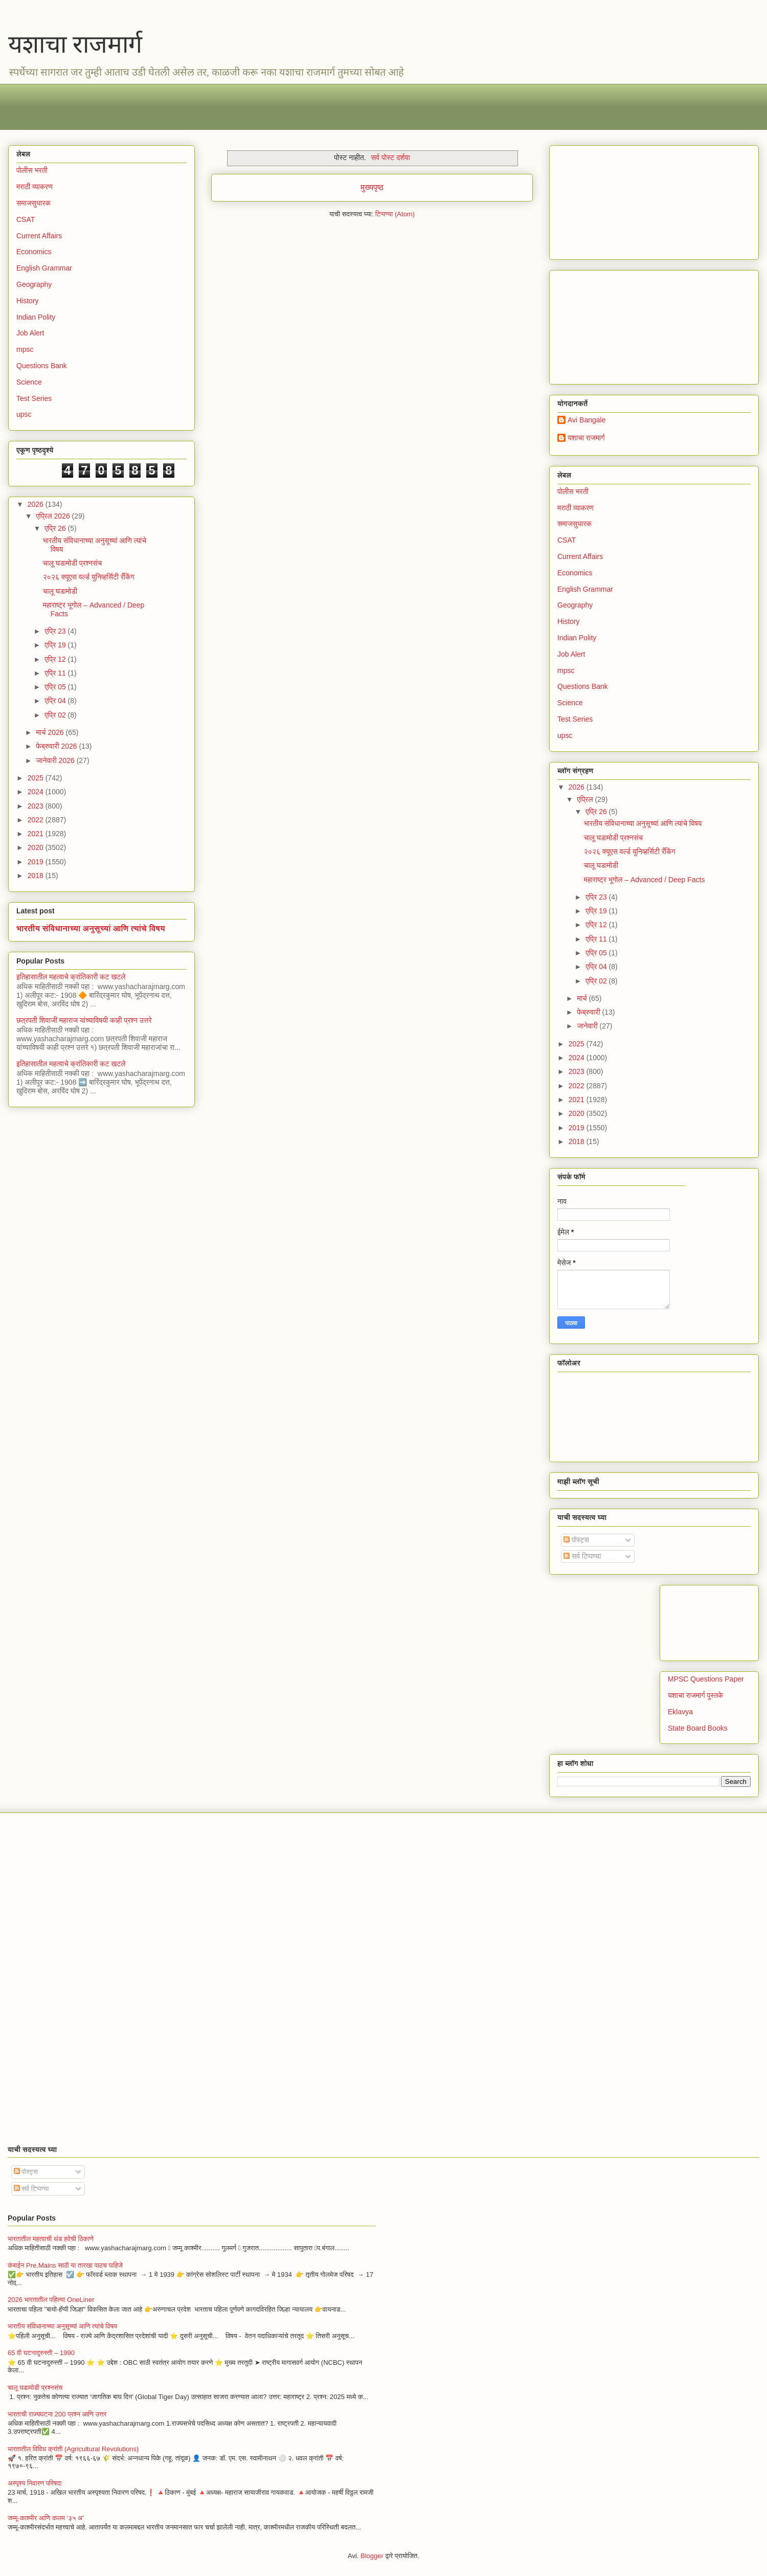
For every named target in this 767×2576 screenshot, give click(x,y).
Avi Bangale (586, 420)
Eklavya (680, 1712)
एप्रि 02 (55, 715)
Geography (34, 284)
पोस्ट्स (576, 1540)
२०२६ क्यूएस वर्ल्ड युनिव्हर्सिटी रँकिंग (88, 577)
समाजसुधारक (33, 203)
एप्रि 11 (55, 673)
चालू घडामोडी (60, 591)
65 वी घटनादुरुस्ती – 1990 (41, 2353)
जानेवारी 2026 (56, 760)
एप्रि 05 (55, 687)
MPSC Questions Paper (706, 1679)
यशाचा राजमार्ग (75, 44)
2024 (37, 792)
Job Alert (30, 333)
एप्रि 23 (55, 631)
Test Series (34, 398)
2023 (37, 806)
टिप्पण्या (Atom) (395, 214)
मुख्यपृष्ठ (372, 187)
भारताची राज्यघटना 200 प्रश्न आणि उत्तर (57, 2414)
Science (29, 382)
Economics (33, 252)
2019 (37, 862)
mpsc (24, 349)
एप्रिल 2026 (54, 516)
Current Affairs (39, 236)
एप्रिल (586, 799)
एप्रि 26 (55, 528)
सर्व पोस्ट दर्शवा (390, 157)
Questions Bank (41, 366)
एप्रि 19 (55, 645)
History (27, 301)
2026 (37, 504)
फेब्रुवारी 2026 (57, 746)
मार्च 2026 (50, 732)
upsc (24, 414)
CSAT (25, 219)
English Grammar (44, 268)
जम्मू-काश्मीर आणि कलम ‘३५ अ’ (46, 2518)
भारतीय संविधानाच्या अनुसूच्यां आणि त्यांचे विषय (90, 928)
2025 (37, 778)
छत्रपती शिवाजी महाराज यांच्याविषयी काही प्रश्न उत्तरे (84, 1020)
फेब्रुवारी (589, 1012)
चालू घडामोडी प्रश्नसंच (72, 563)
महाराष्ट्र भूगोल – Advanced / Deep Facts (644, 880)
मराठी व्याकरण (34, 187)
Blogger (372, 2556)
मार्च (583, 998)
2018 (37, 875)
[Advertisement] (322, 107)
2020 (37, 847)
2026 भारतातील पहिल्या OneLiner (51, 2299)
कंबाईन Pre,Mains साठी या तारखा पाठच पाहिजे (65, 2265)
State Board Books (698, 1728)
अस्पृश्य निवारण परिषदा (34, 2483)
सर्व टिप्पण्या (582, 1556)
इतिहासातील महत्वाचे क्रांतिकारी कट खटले (71, 977)
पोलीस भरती (32, 170)
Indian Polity (35, 317)
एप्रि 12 (55, 659)
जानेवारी (588, 1026)
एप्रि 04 (55, 701)
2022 (37, 820)
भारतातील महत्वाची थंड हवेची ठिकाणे (51, 2239)
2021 (37, 834)
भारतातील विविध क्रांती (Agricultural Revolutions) (73, 2449)
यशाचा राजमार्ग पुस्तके (695, 1695)
